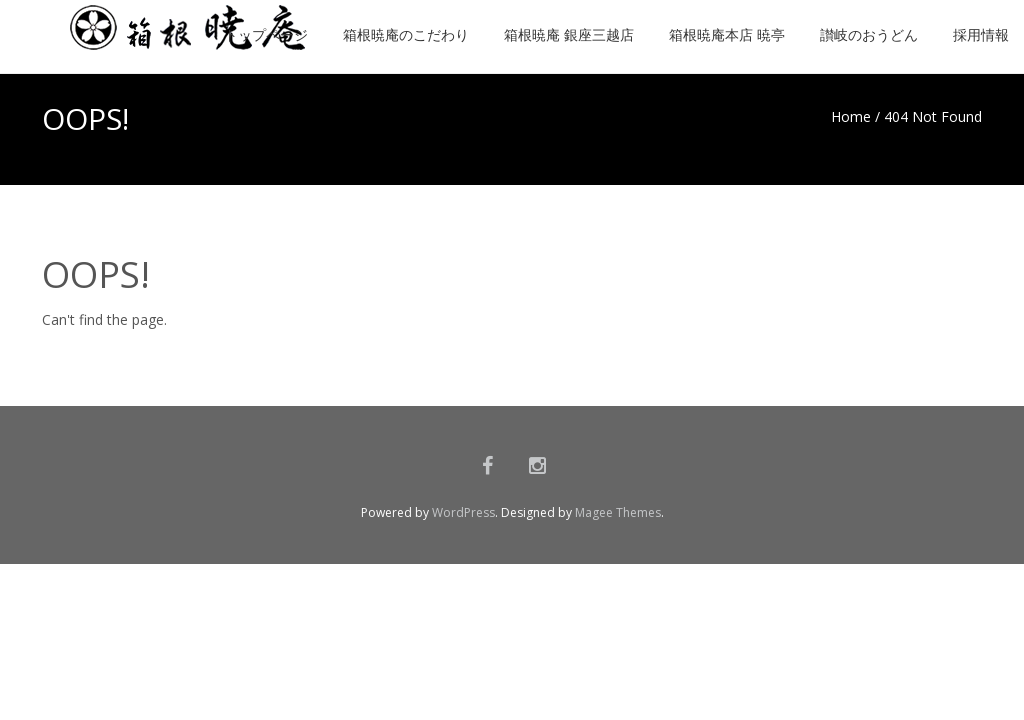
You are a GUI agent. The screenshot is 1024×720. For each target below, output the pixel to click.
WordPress (463, 512)
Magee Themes (618, 512)
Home (851, 116)
